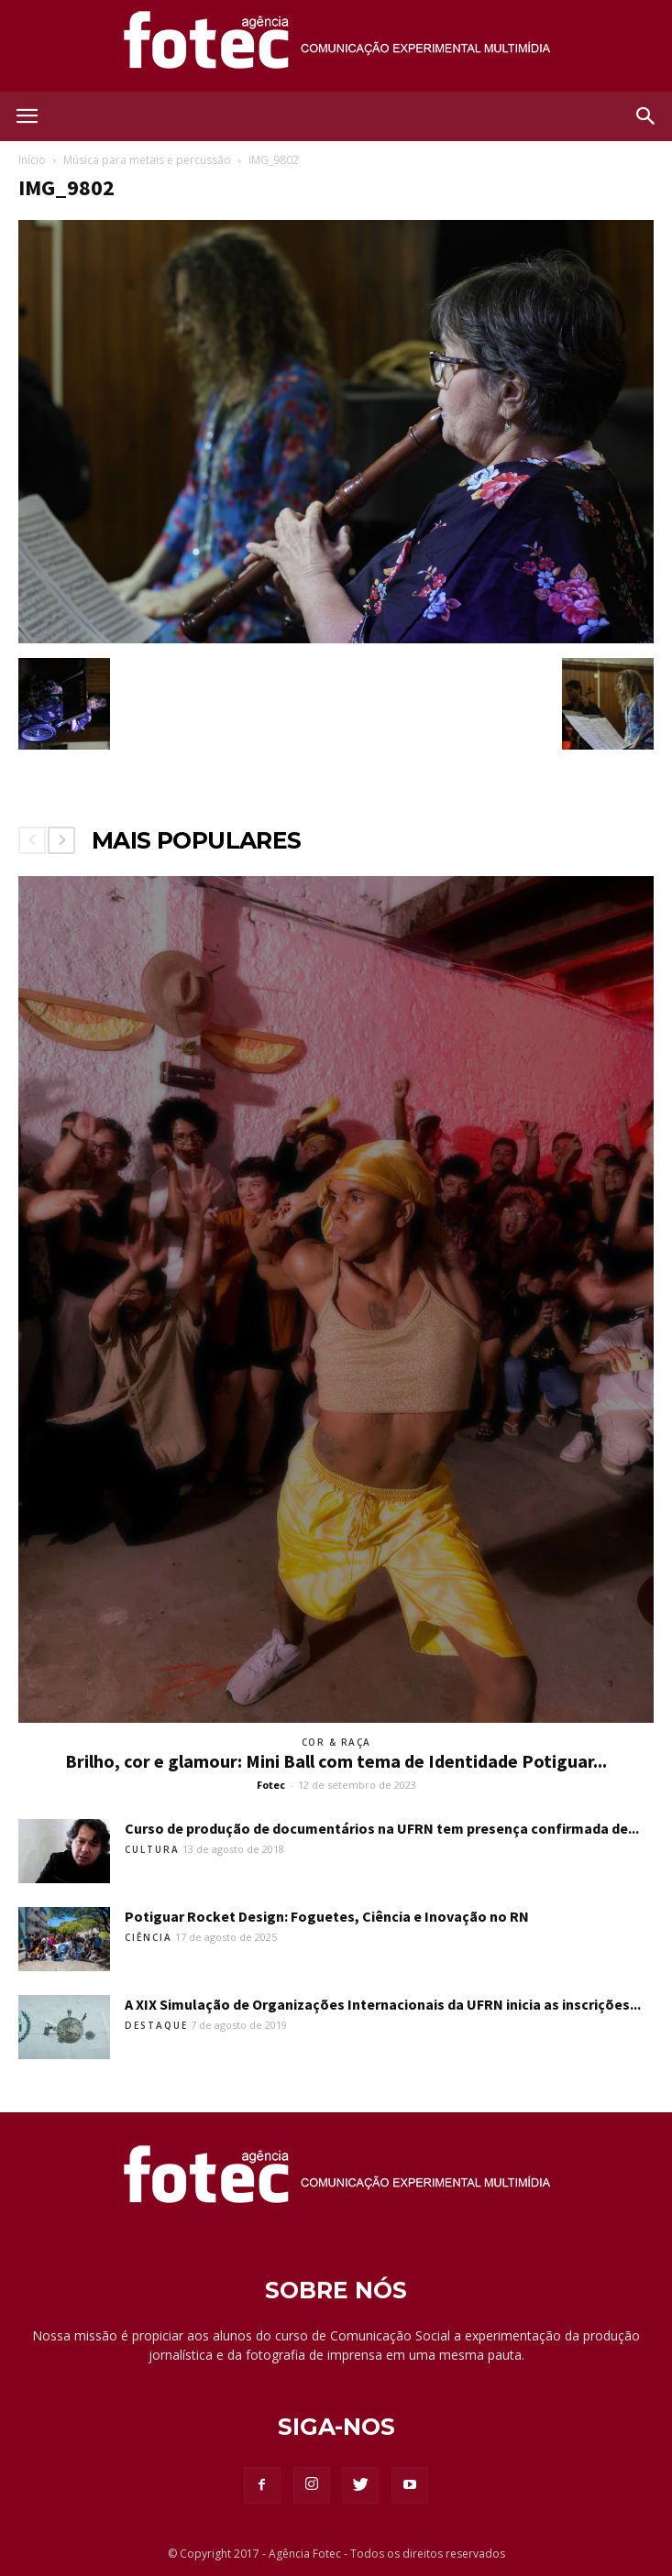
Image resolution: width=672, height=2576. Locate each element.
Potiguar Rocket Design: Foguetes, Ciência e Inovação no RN (327, 1916)
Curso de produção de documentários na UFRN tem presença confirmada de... (382, 1828)
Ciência (148, 1937)
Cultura (152, 1849)
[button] (646, 116)
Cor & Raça (336, 1742)
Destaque (156, 2025)
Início (32, 160)
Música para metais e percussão (147, 160)
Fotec (271, 1785)
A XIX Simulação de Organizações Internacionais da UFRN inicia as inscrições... (383, 2004)
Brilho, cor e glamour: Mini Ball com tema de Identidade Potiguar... (336, 1760)
